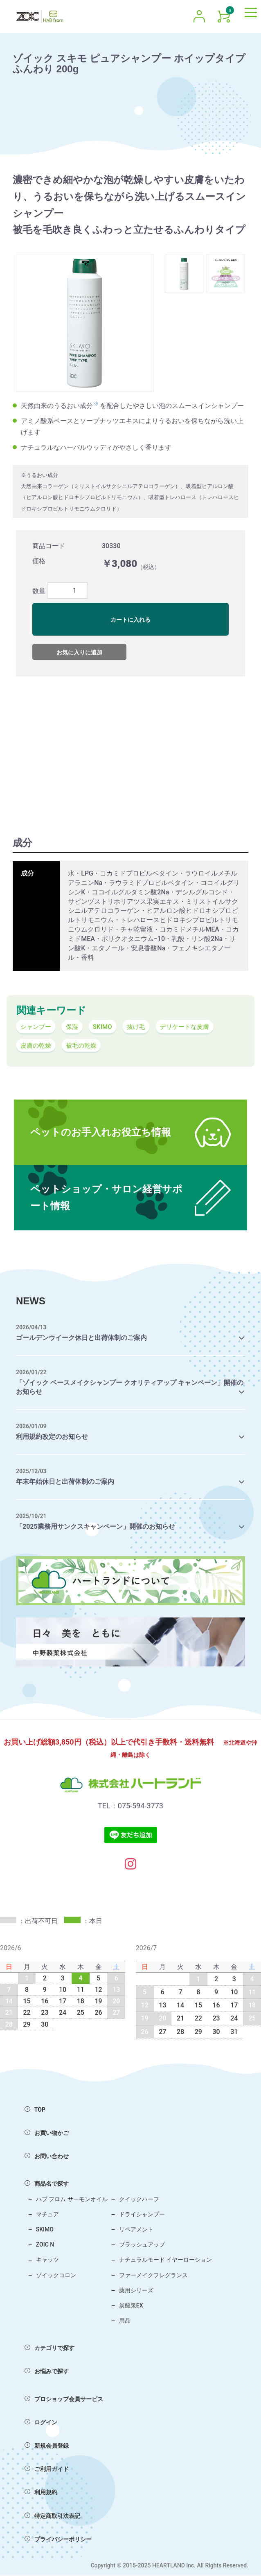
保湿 (74, 1027)
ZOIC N (45, 2245)
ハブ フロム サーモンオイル (72, 2200)
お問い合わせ (47, 2157)
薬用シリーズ (136, 2291)
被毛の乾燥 (84, 1047)
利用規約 (41, 2493)
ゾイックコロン (56, 2276)
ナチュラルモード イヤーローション (165, 2261)
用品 (124, 2321)
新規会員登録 (47, 2447)
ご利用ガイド (47, 2470)
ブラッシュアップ (142, 2245)
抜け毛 (140, 1027)
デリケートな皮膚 (191, 1027)
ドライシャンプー (142, 2215)
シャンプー (36, 1027)
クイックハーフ (139, 2200)
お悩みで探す (47, 2372)
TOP (35, 2111)
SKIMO (106, 1027)
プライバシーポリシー (58, 2540)
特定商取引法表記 (52, 2517)
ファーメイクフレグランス (153, 2276)
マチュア (47, 2215)
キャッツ (47, 2261)
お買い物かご (47, 2134)
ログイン (41, 2423)
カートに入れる (130, 619)
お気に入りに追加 (79, 652)
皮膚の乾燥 (36, 1047)
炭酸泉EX (131, 2306)
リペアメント (136, 2230)
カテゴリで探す (49, 2349)
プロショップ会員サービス (64, 2400)
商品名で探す (47, 2185)
